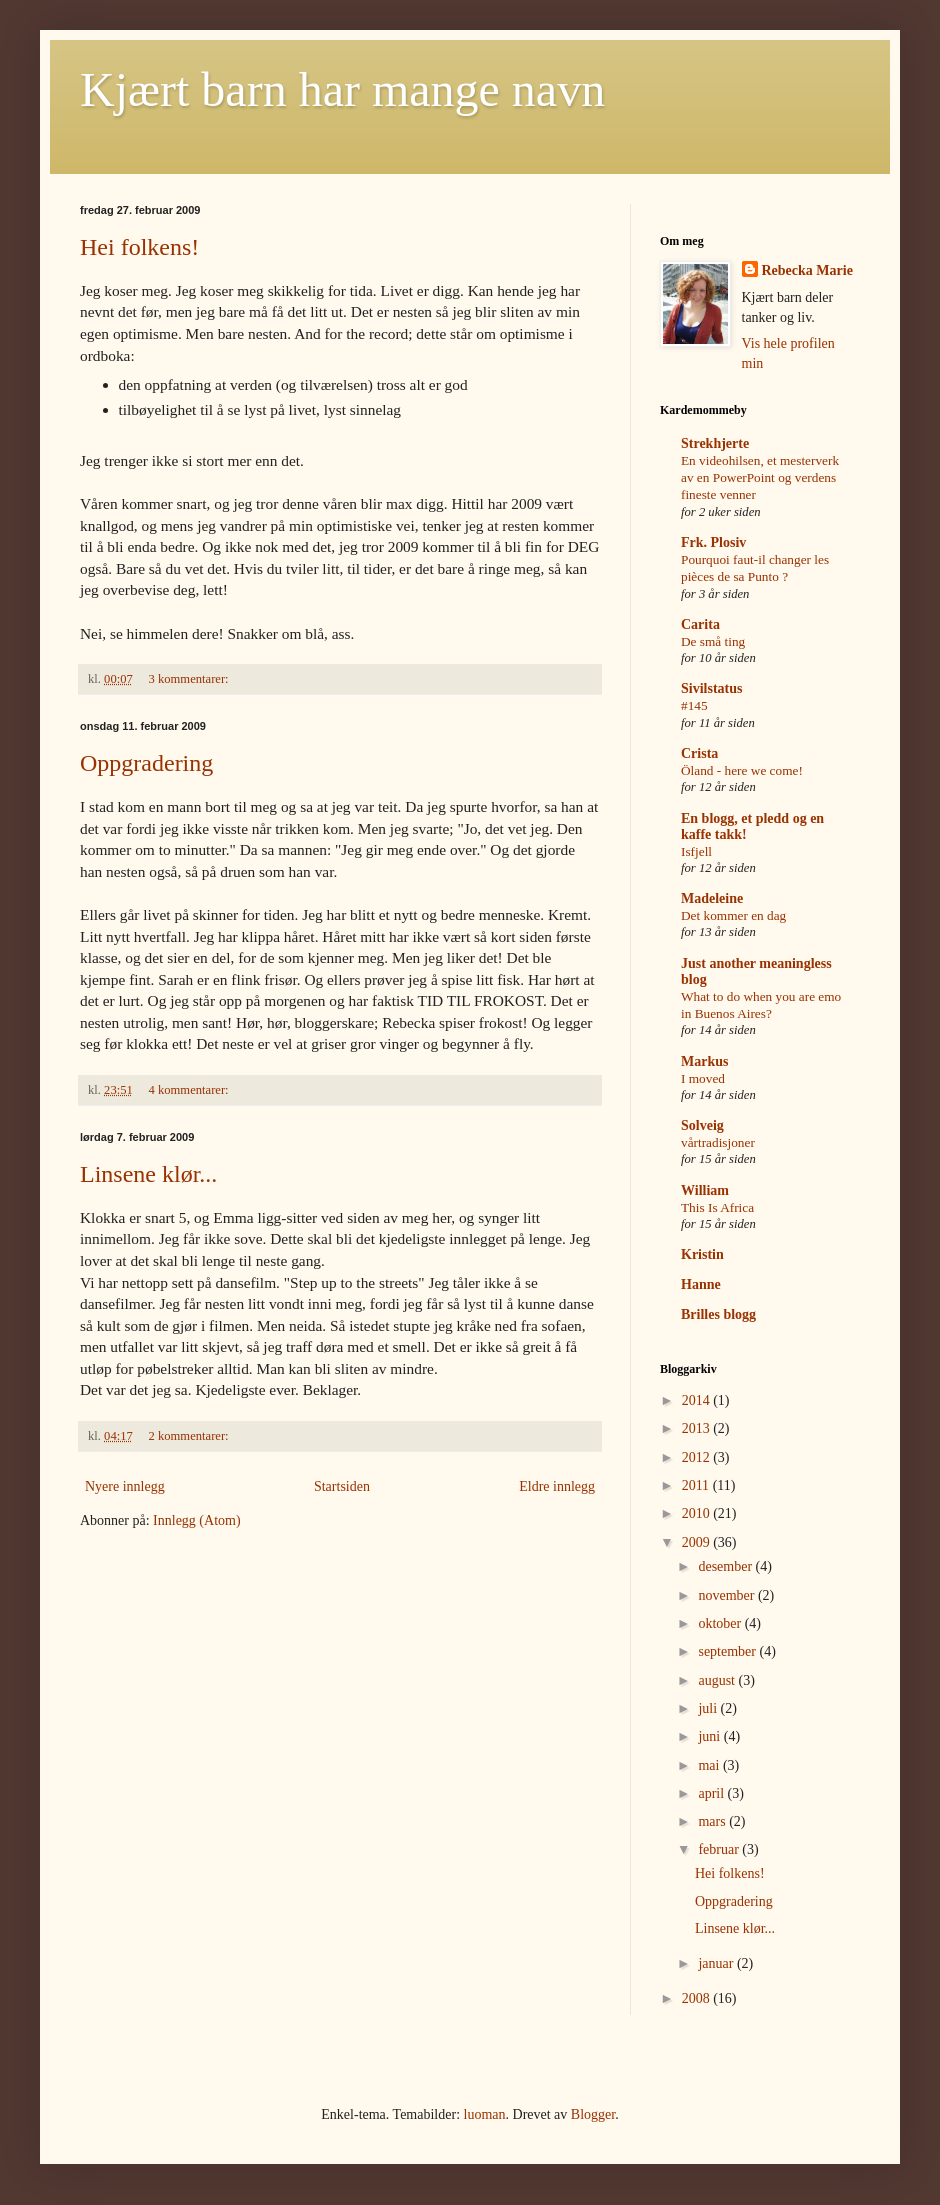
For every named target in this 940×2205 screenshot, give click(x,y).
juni (710, 1736)
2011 (697, 1485)
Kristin (702, 1254)
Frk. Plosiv (713, 542)
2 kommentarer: (190, 1436)
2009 (698, 1542)
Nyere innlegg (125, 1486)
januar (717, 1963)
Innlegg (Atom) (196, 1520)
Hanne (701, 1284)
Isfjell (696, 851)
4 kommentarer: (190, 1090)
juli (709, 1708)
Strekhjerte (715, 443)
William (705, 1190)
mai (710, 1765)
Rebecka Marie (807, 270)
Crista (699, 753)
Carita (700, 624)
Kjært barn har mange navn (342, 89)
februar (720, 1849)
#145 (694, 705)
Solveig (702, 1125)
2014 (698, 1400)
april (712, 1793)
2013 (698, 1428)
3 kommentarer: (190, 679)
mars (713, 1821)
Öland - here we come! (742, 770)
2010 (698, 1513)
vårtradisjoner (718, 1142)
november (727, 1595)
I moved (703, 1078)
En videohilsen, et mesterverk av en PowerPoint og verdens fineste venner (760, 478)
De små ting (713, 641)
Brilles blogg (718, 1314)
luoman (485, 2114)
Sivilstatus (711, 688)
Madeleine (712, 898)
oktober (721, 1623)
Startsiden (342, 1486)
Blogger (593, 2114)
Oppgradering (146, 763)
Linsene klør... (148, 1174)
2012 (698, 1457)
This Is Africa (717, 1207)
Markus (704, 1061)
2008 (698, 1998)
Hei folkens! (139, 247)
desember (726, 1566)
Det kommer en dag (733, 915)
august (718, 1680)
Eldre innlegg (557, 1486)
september (728, 1651)
